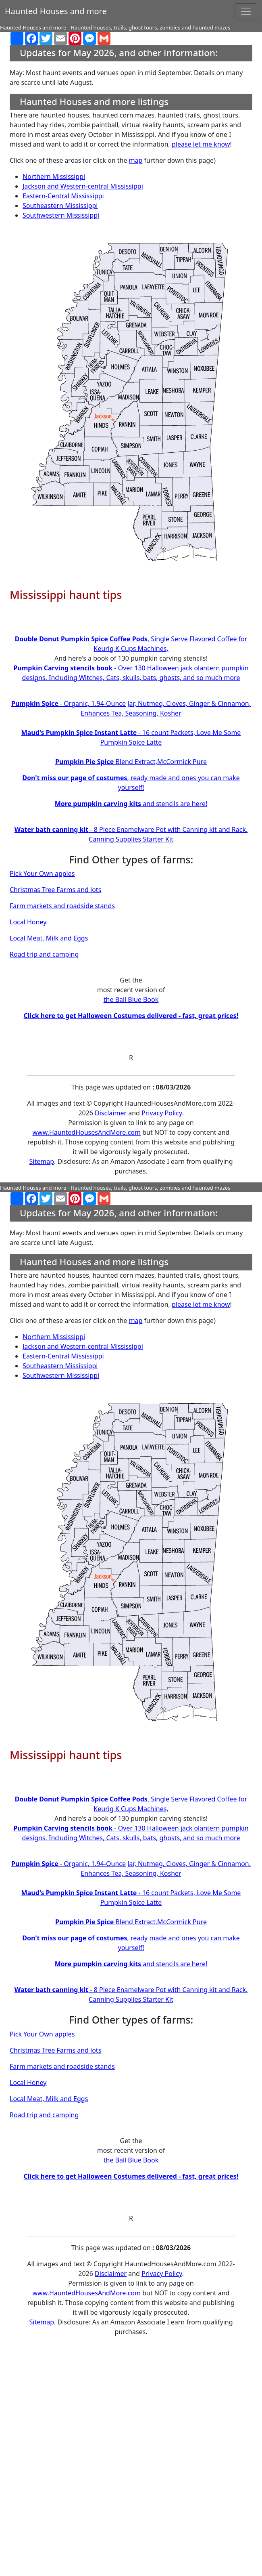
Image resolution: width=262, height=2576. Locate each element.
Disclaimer (111, 1112)
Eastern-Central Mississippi (63, 195)
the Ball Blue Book (131, 999)
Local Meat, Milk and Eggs (49, 938)
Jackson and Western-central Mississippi (83, 186)
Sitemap (41, 1161)
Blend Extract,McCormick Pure (131, 761)
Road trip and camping (44, 954)
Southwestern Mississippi (61, 215)
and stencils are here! (131, 803)
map (136, 160)
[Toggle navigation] (246, 11)
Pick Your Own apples (42, 873)
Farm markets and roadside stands (62, 905)
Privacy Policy (161, 1112)
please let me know (201, 144)
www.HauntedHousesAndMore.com (87, 1132)
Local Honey (28, 921)
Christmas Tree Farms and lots (55, 889)
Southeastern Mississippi (60, 205)
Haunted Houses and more (56, 11)
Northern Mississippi (54, 176)
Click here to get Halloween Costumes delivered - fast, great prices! (131, 1015)
